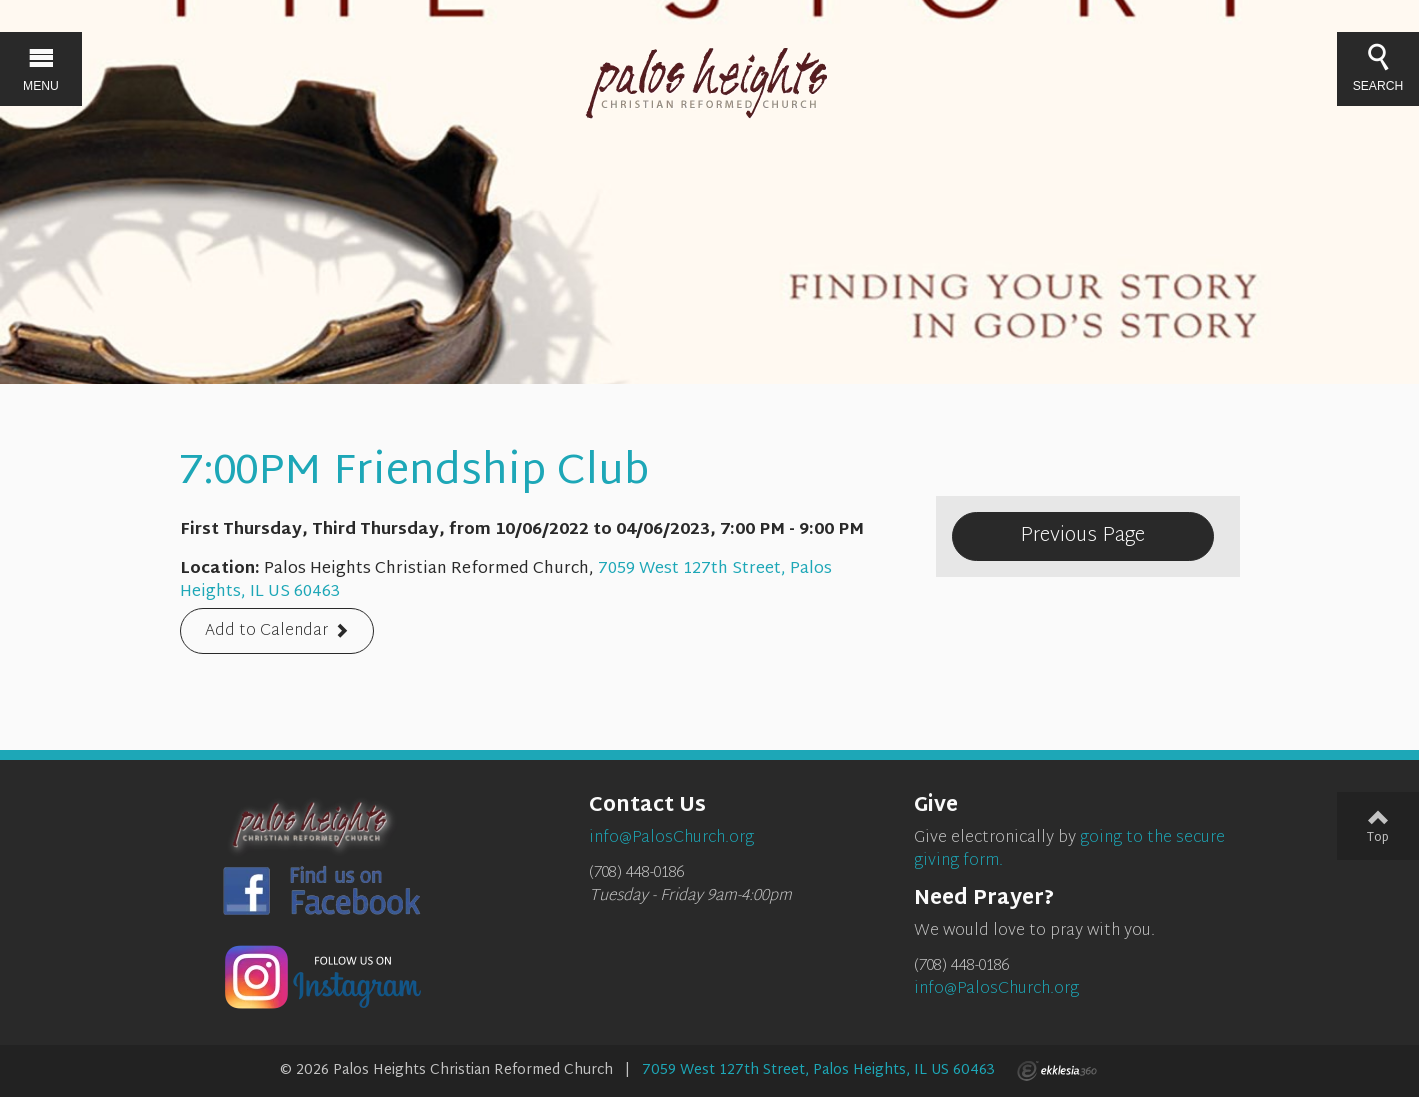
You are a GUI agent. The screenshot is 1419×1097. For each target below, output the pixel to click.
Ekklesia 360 (1057, 1071)
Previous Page (1082, 536)
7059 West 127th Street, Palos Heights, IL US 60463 (818, 1070)
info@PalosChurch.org (996, 989)
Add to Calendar (266, 632)
